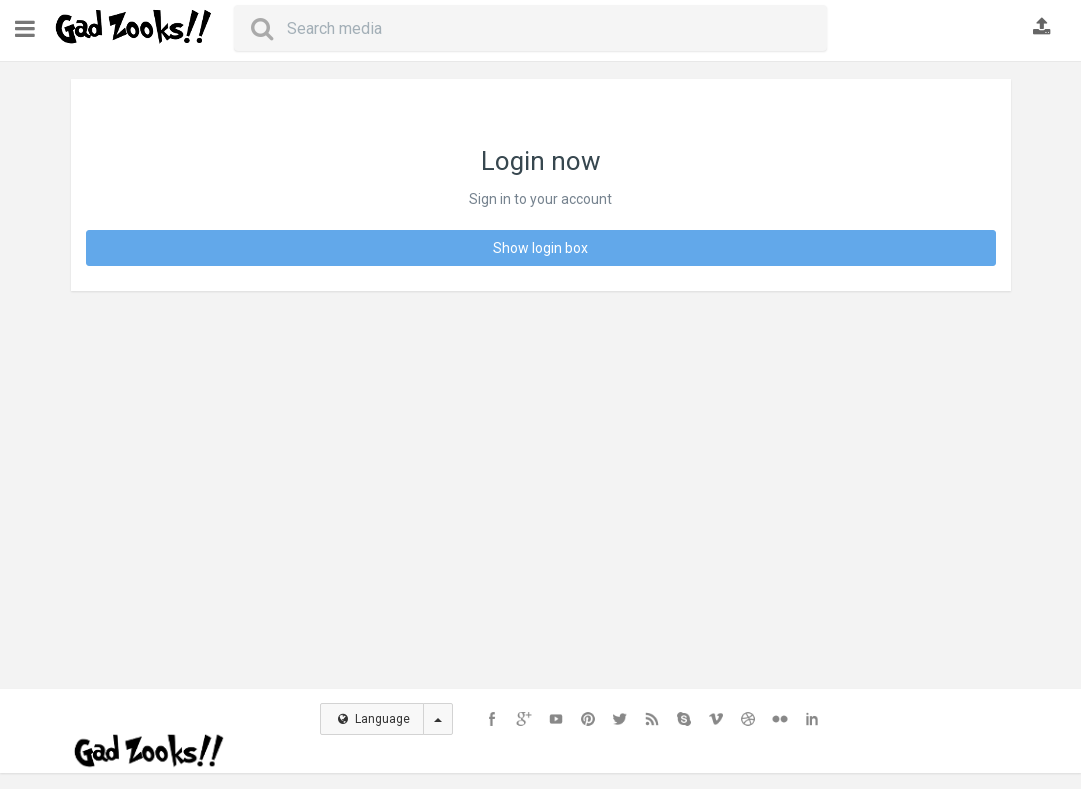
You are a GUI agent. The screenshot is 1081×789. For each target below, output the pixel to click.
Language (373, 719)
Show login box (540, 248)
